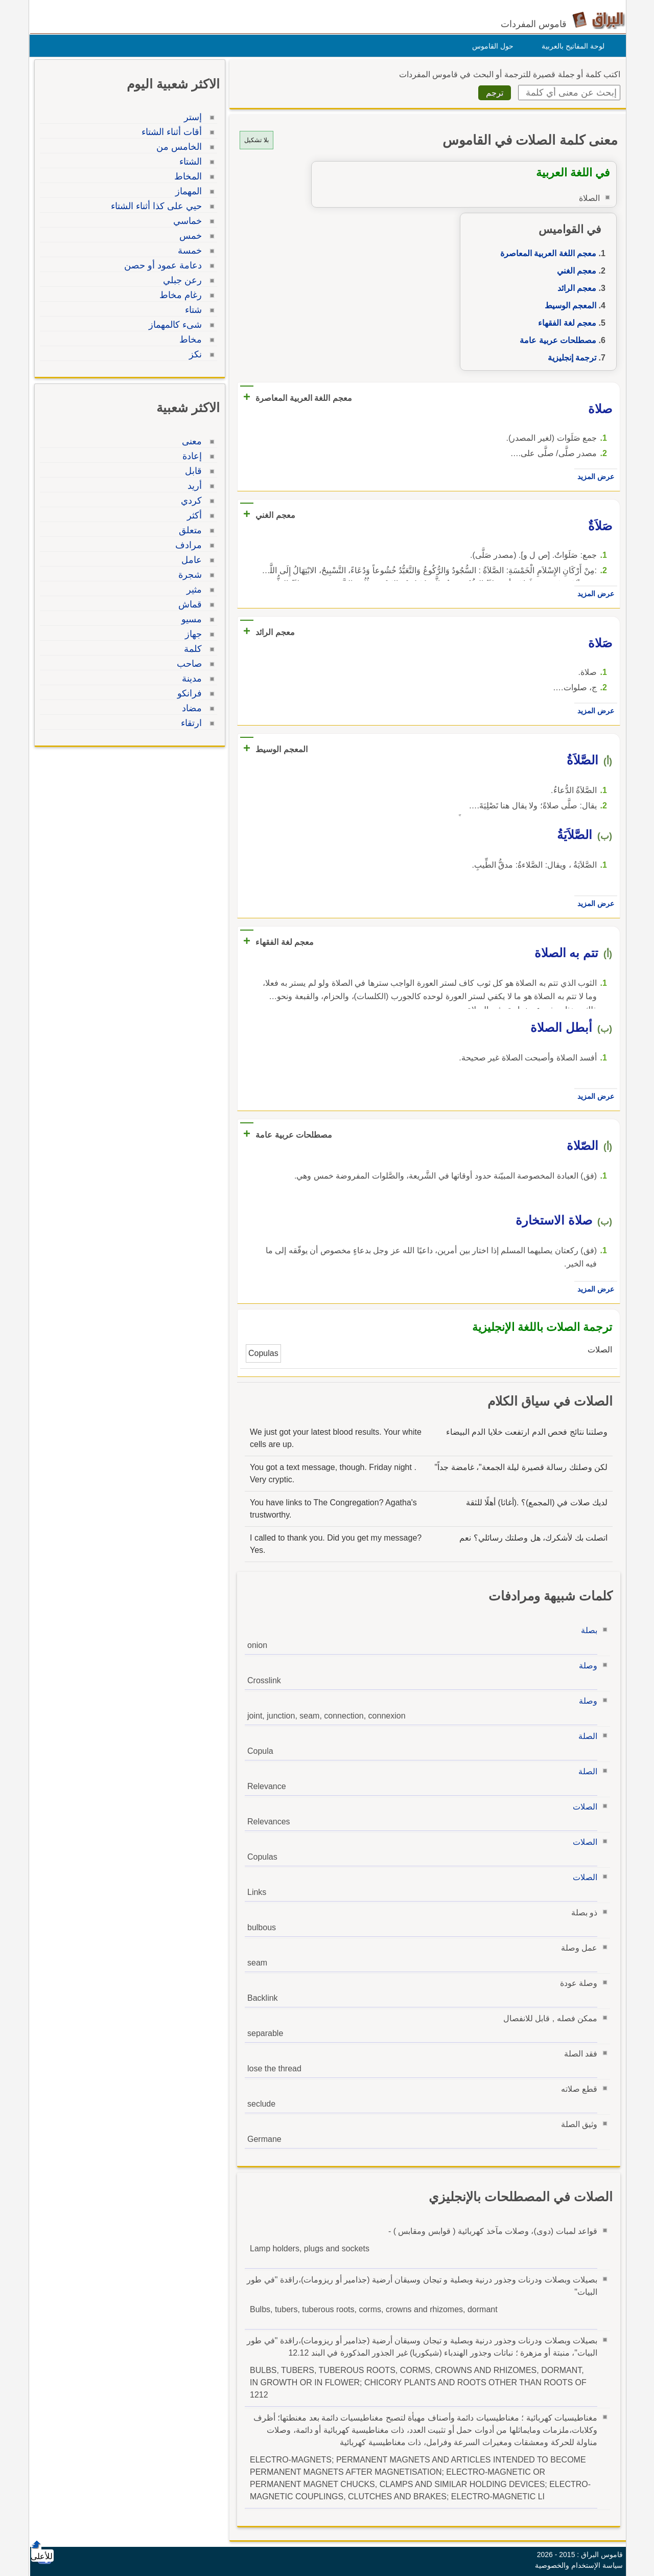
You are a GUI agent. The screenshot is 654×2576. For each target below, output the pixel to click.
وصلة (585, 1665)
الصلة (585, 1736)
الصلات (582, 1806)
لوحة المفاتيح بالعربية (570, 46)
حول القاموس (490, 46)
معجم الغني (574, 270)
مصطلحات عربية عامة (555, 340)
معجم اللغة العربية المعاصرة (546, 253)
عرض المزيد (593, 476)
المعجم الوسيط (568, 305)
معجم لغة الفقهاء (564, 323)
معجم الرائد (574, 288)
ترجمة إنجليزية (569, 357)
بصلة (586, 1630)
